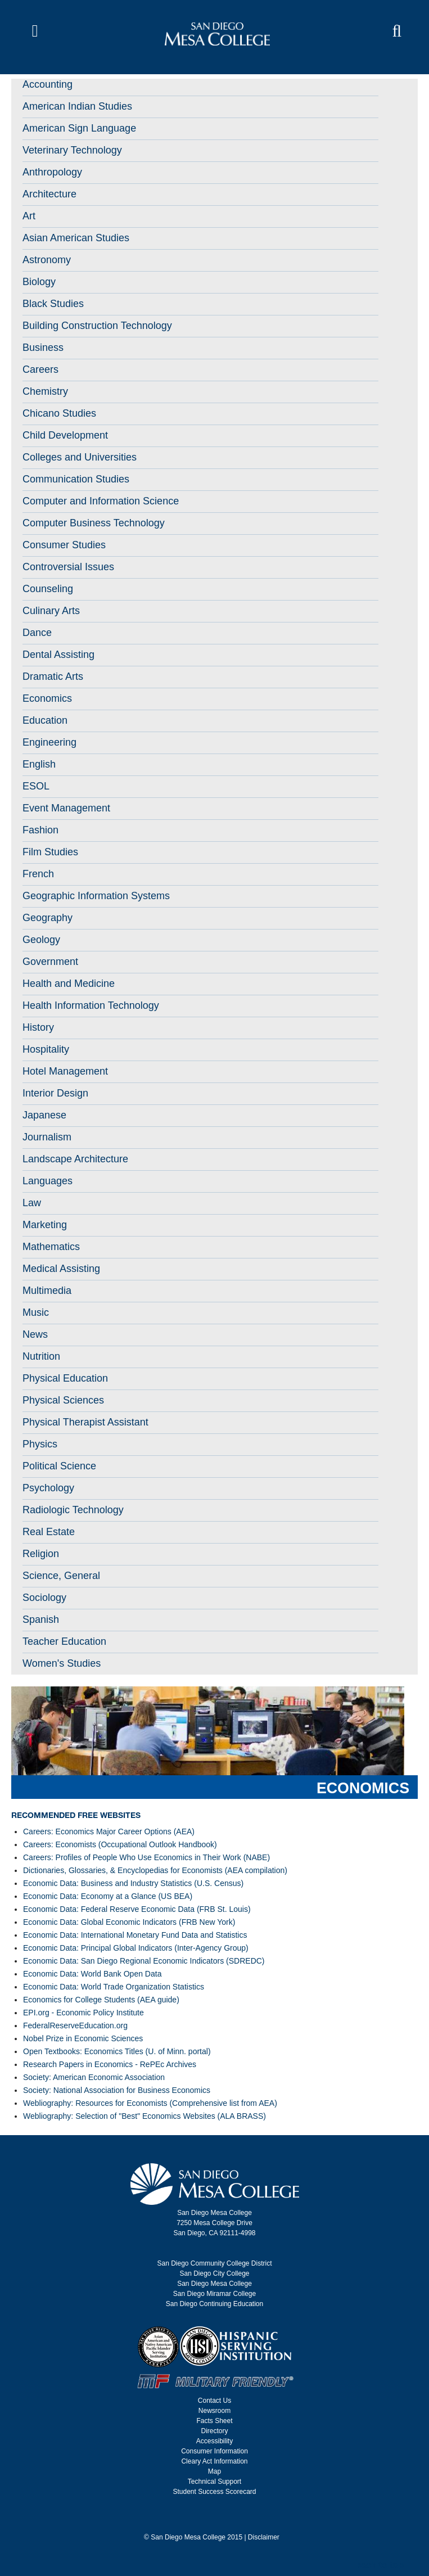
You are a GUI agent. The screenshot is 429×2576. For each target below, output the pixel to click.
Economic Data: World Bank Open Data (92, 1973)
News (35, 1334)
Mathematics (51, 1246)
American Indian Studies (77, 106)
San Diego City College (214, 2273)
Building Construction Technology (97, 325)
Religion (40, 1553)
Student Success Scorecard (214, 2492)
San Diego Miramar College (214, 2294)
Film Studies (50, 852)
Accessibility (214, 2441)
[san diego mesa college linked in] (225, 2519)
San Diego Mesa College (214, 2284)
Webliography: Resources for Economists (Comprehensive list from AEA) (150, 2103)
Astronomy (46, 259)
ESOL (35, 786)
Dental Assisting (58, 654)
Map (214, 2471)
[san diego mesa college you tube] (218, 2519)
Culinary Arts (51, 610)
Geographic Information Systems (96, 895)
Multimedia (46, 1290)
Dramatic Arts (52, 676)
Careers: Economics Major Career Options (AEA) (109, 1831)
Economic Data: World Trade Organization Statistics (113, 1986)
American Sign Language (79, 128)
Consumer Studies (64, 545)
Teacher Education (64, 1641)
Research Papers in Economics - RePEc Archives (109, 2064)
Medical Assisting (61, 1268)
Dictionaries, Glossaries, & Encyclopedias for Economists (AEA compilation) (155, 1870)
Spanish (40, 1619)
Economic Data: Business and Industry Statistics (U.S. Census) (133, 1883)
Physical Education (65, 1378)
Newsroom (214, 2411)
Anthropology (52, 172)
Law (31, 1202)
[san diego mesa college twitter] (204, 2519)
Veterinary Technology (72, 150)
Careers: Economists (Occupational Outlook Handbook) (120, 1844)
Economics (47, 698)
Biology (39, 281)
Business (43, 347)
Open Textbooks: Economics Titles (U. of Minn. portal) (117, 2051)
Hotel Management (65, 1071)
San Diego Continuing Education (214, 2304)
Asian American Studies (75, 237)
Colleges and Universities (79, 457)
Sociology (44, 1597)
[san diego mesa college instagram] (211, 2519)
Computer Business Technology (93, 523)
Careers (40, 369)
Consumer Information (214, 2451)
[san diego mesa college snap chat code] (231, 2519)
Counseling (47, 588)
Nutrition (41, 1356)
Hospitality (45, 1049)
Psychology (48, 1488)
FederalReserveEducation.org (75, 2025)
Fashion (40, 830)
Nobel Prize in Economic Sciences (83, 2038)
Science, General (61, 1575)
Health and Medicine (68, 983)
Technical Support (214, 2481)
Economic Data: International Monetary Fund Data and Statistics (135, 1934)
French (38, 873)
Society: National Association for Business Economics (116, 2090)
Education (44, 720)
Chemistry (45, 391)
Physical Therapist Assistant (85, 1422)
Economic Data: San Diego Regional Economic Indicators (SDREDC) (144, 1960)
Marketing (44, 1224)
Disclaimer (263, 2537)
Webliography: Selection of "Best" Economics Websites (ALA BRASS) (144, 2116)
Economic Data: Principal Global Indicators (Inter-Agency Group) (136, 1947)
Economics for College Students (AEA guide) (101, 1999)
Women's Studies (61, 1663)
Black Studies (53, 303)
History (38, 1027)
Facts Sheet (214, 2421)
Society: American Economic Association (94, 2077)
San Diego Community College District (214, 2263)
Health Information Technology (90, 1005)
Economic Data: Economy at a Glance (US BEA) (107, 1896)
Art (28, 216)
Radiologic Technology (73, 1509)
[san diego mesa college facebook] (198, 2519)
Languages (47, 1181)
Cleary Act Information (214, 2461)
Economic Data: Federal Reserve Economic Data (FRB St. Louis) (137, 1909)
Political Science (59, 1466)
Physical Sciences (63, 1400)
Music (35, 1312)
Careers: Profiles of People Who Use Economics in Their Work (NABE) (146, 1857)
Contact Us (214, 2400)
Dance (37, 632)
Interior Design (55, 1093)
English (39, 764)
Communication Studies (75, 479)
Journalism (46, 1137)
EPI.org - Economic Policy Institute (83, 2012)
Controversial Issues (68, 566)
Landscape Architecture (75, 1159)
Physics (39, 1444)
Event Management (66, 808)
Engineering (49, 742)
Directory (214, 2431)
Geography (47, 917)
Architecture (49, 194)
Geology (41, 939)
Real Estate (48, 1531)
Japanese (44, 1115)
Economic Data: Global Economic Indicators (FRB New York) (129, 1922)
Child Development (65, 435)
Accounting (47, 84)
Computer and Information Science (100, 501)
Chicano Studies (59, 413)
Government (50, 961)
